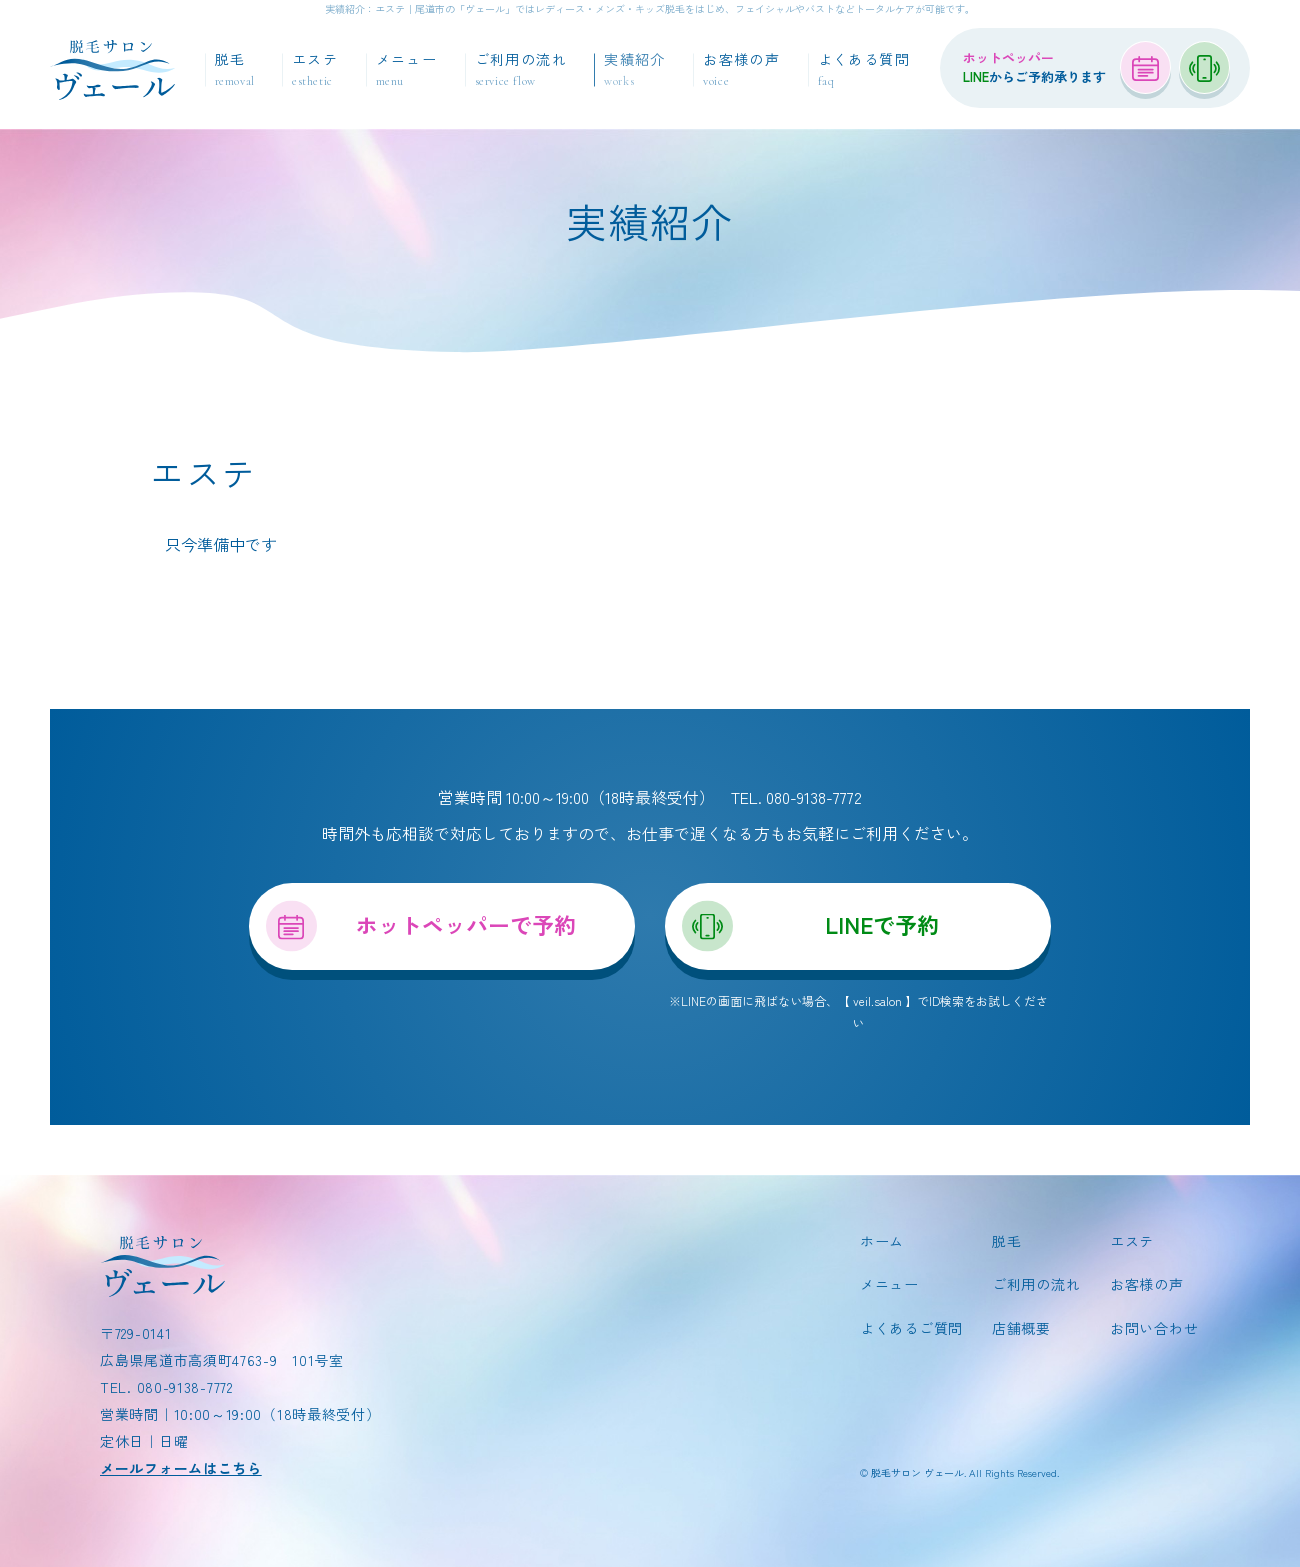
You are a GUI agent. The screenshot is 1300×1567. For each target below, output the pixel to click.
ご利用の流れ (521, 69)
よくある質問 (864, 69)
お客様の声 (741, 69)
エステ (315, 69)
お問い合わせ (1154, 1328)
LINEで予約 (882, 924)
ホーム (882, 1241)
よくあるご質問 (911, 1328)
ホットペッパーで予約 (466, 924)
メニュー (407, 69)
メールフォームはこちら (181, 1468)
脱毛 (235, 69)
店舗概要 (1021, 1328)
